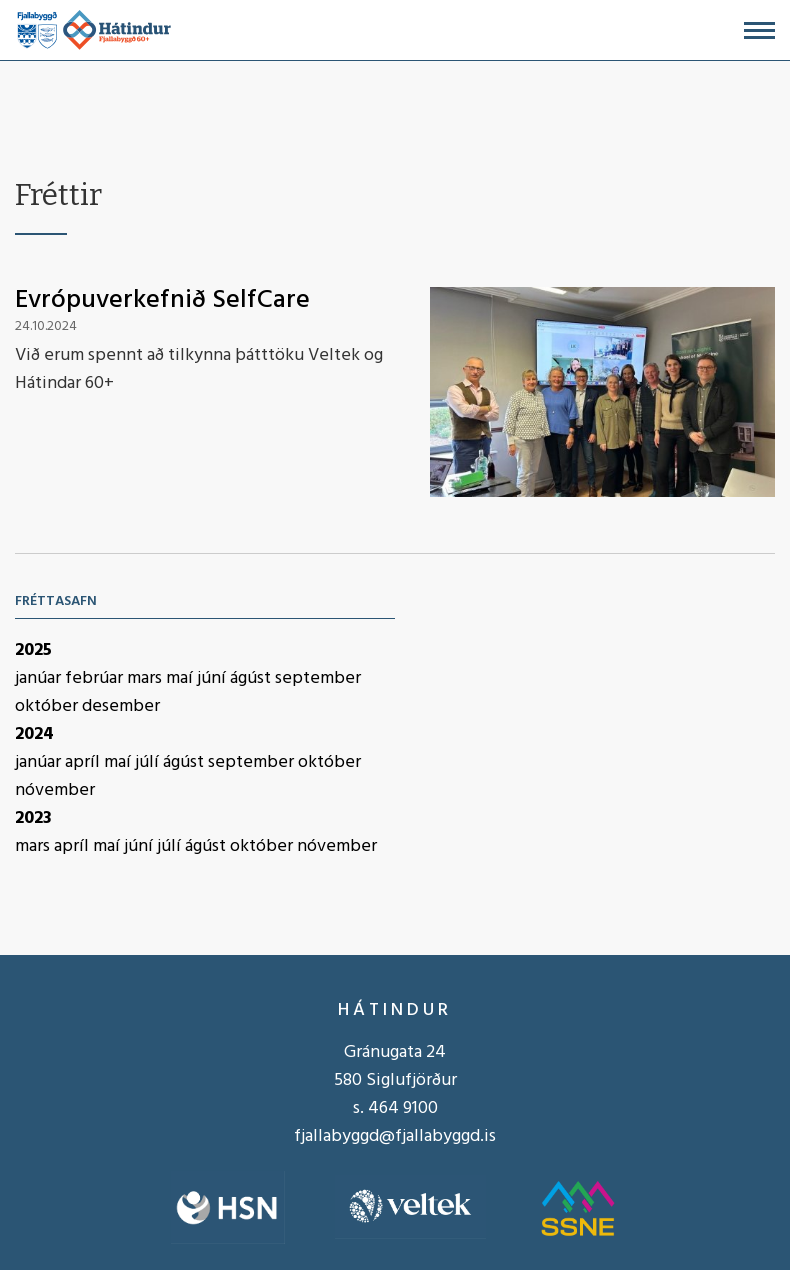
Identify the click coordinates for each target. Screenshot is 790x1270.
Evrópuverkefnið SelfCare (162, 300)
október (48, 706)
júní (213, 678)
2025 (33, 650)
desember (121, 706)
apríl (84, 762)
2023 (33, 818)
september (318, 678)
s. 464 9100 (395, 1108)
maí (181, 678)
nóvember (55, 790)
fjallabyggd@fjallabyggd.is (395, 1136)
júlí (149, 762)
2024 (34, 734)
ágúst (252, 678)
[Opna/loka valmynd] (759, 30)
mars (146, 678)
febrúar (96, 678)
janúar (40, 678)
